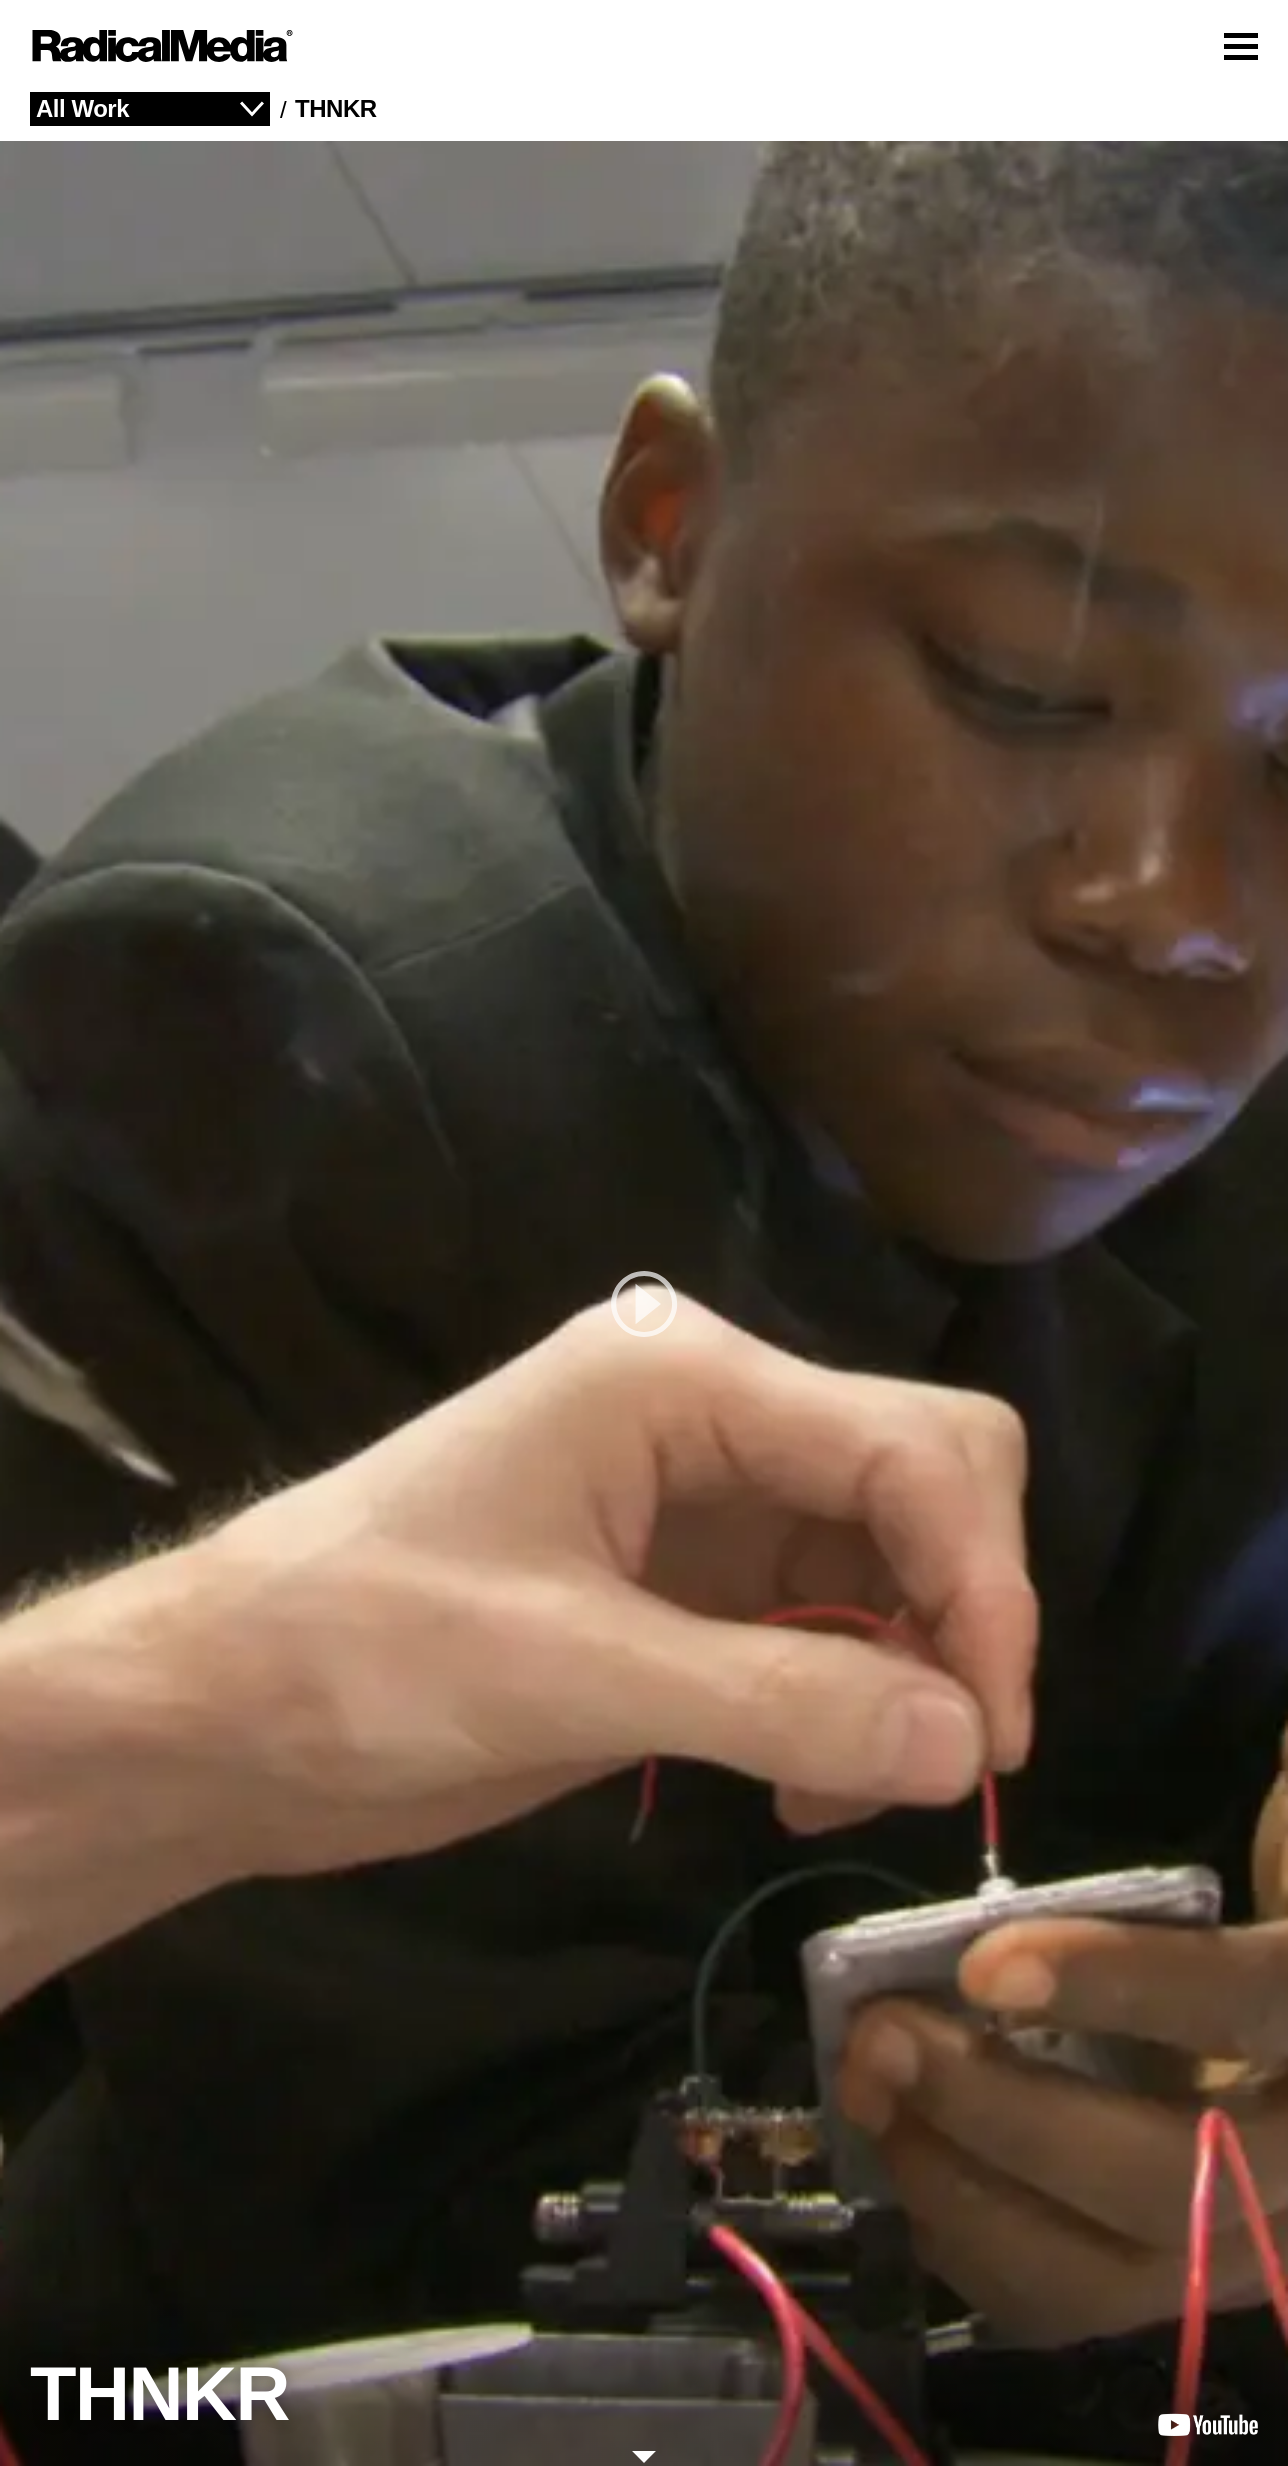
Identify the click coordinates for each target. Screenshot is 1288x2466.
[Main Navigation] (644, 46)
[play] (644, 1303)
